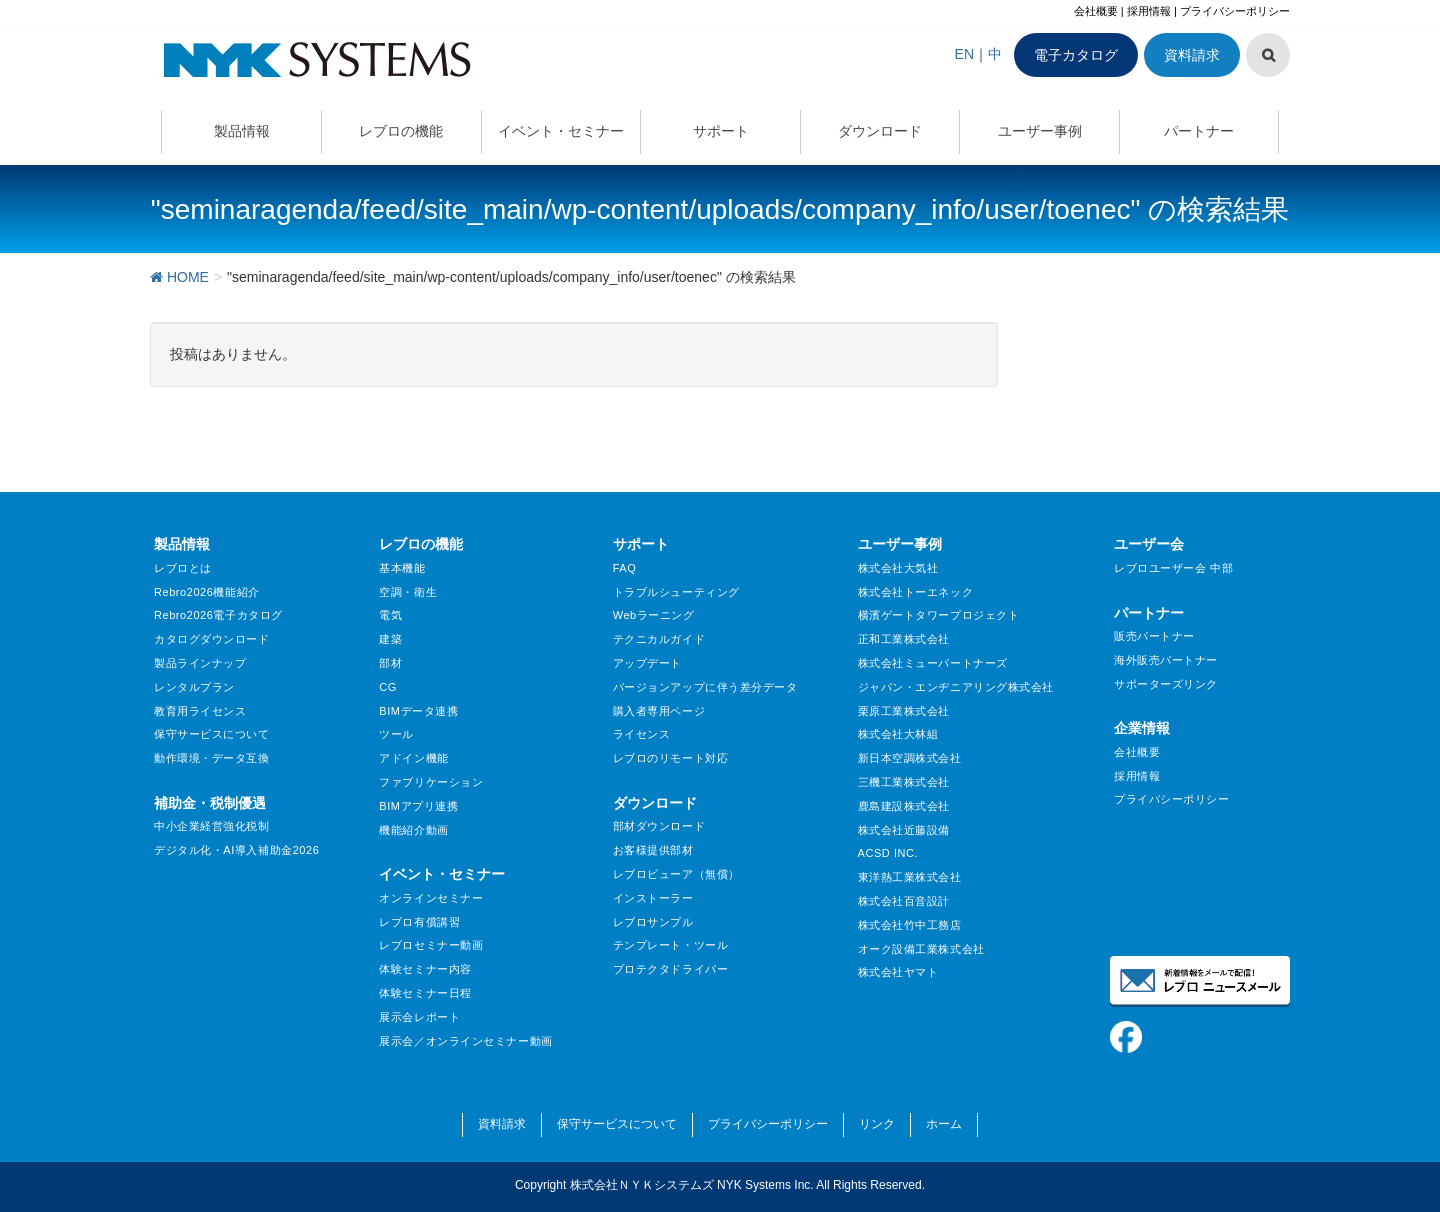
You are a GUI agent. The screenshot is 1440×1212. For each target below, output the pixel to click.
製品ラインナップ (200, 663)
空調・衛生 (408, 592)
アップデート (647, 663)
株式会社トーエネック (916, 592)
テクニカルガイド (659, 639)
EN (964, 54)
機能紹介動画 (413, 830)
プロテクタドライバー (671, 969)
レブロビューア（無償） (676, 874)
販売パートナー (1154, 636)
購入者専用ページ (659, 711)
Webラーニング (654, 615)
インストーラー (653, 898)
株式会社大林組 (898, 734)
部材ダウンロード (659, 826)
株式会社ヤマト (898, 972)
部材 (390, 663)
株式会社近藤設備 (904, 830)
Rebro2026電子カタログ (218, 615)
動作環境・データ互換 (212, 758)
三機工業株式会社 (904, 782)
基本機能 (402, 568)
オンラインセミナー (431, 898)
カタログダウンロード (212, 639)
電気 (390, 615)
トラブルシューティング (676, 592)
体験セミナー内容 (425, 969)
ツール (396, 734)
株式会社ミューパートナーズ (933, 663)
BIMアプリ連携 (418, 806)
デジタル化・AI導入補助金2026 (236, 850)
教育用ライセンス (200, 711)
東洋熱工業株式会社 (910, 877)
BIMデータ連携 (418, 711)
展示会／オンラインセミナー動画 (465, 1041)
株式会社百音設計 (904, 901)
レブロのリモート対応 (671, 758)
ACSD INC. (888, 853)
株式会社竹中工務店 (910, 925)
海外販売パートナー (1166, 660)
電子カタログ (1076, 55)
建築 (390, 639)
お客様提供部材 (653, 850)
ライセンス (642, 734)
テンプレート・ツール (671, 945)
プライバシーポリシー (1235, 11)
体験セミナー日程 (425, 993)
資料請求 (1192, 55)
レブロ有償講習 (419, 922)
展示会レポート (419, 1017)
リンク (877, 1124)
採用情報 (1149, 11)
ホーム (944, 1124)
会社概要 (1096, 11)
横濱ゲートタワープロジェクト (939, 615)
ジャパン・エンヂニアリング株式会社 (956, 687)
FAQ (625, 568)
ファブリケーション (431, 782)
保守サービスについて (212, 734)
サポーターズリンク (1166, 684)
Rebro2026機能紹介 (207, 592)
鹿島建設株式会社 (904, 806)
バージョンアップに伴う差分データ (705, 687)
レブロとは (183, 568)
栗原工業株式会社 (904, 711)
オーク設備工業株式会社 (921, 949)
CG (388, 687)
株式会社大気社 (898, 568)
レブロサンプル (653, 922)
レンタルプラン (194, 687)
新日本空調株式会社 (910, 758)
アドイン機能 (413, 758)
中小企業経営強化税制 (212, 826)
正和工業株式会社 (904, 639)
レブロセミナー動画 (431, 945)
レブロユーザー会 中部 (1173, 568)
